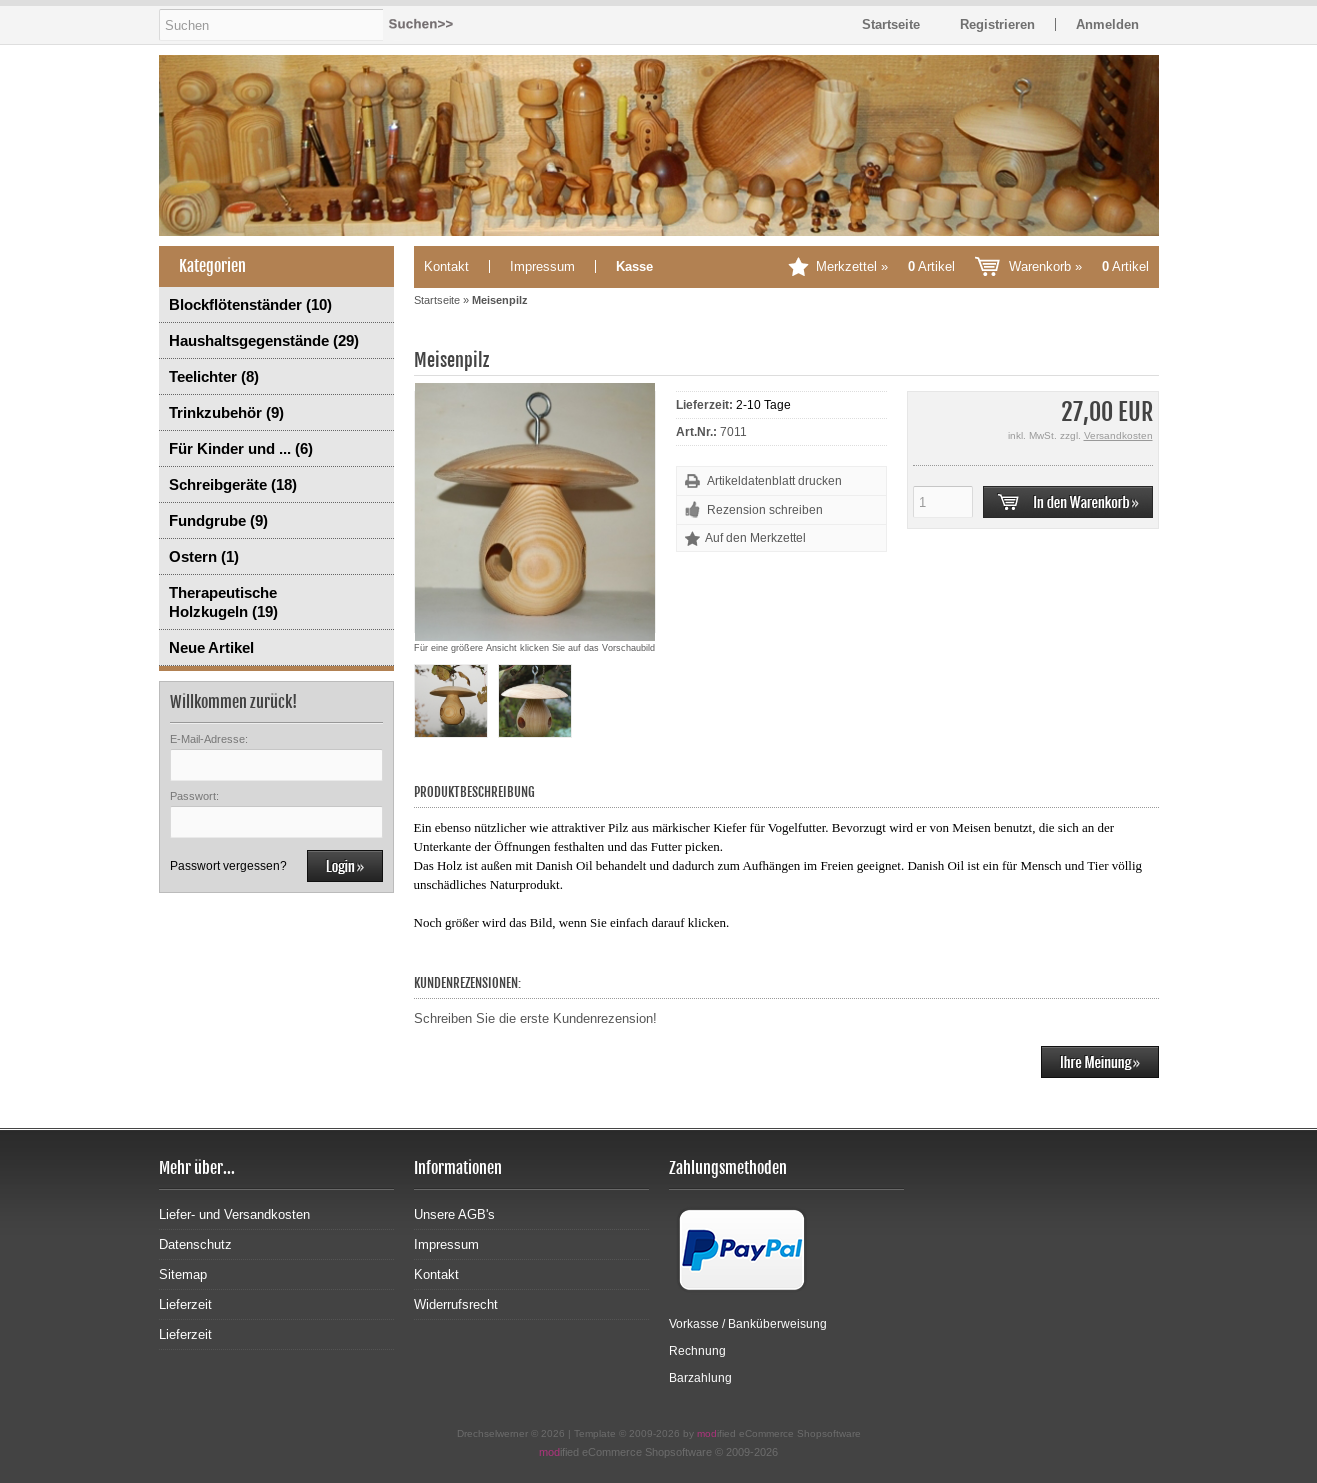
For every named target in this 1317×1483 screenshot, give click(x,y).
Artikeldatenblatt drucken (774, 481)
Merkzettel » (885, 266)
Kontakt (446, 266)
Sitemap (183, 1274)
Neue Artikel (211, 647)
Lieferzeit (185, 1304)
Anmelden (1107, 24)
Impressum (542, 266)
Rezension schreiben (765, 510)
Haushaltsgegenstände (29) (264, 340)
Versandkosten (1118, 435)
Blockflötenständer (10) (250, 304)
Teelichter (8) (214, 376)
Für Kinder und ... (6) (241, 448)
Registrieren (997, 24)
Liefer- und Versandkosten (234, 1214)
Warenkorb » (1079, 266)
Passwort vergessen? (228, 866)
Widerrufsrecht (456, 1304)
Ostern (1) (204, 556)
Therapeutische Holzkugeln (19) (223, 602)
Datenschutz (195, 1244)
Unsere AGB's (454, 1214)
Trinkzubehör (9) (226, 412)
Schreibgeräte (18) (233, 484)
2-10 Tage (763, 405)
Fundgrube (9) (218, 520)
